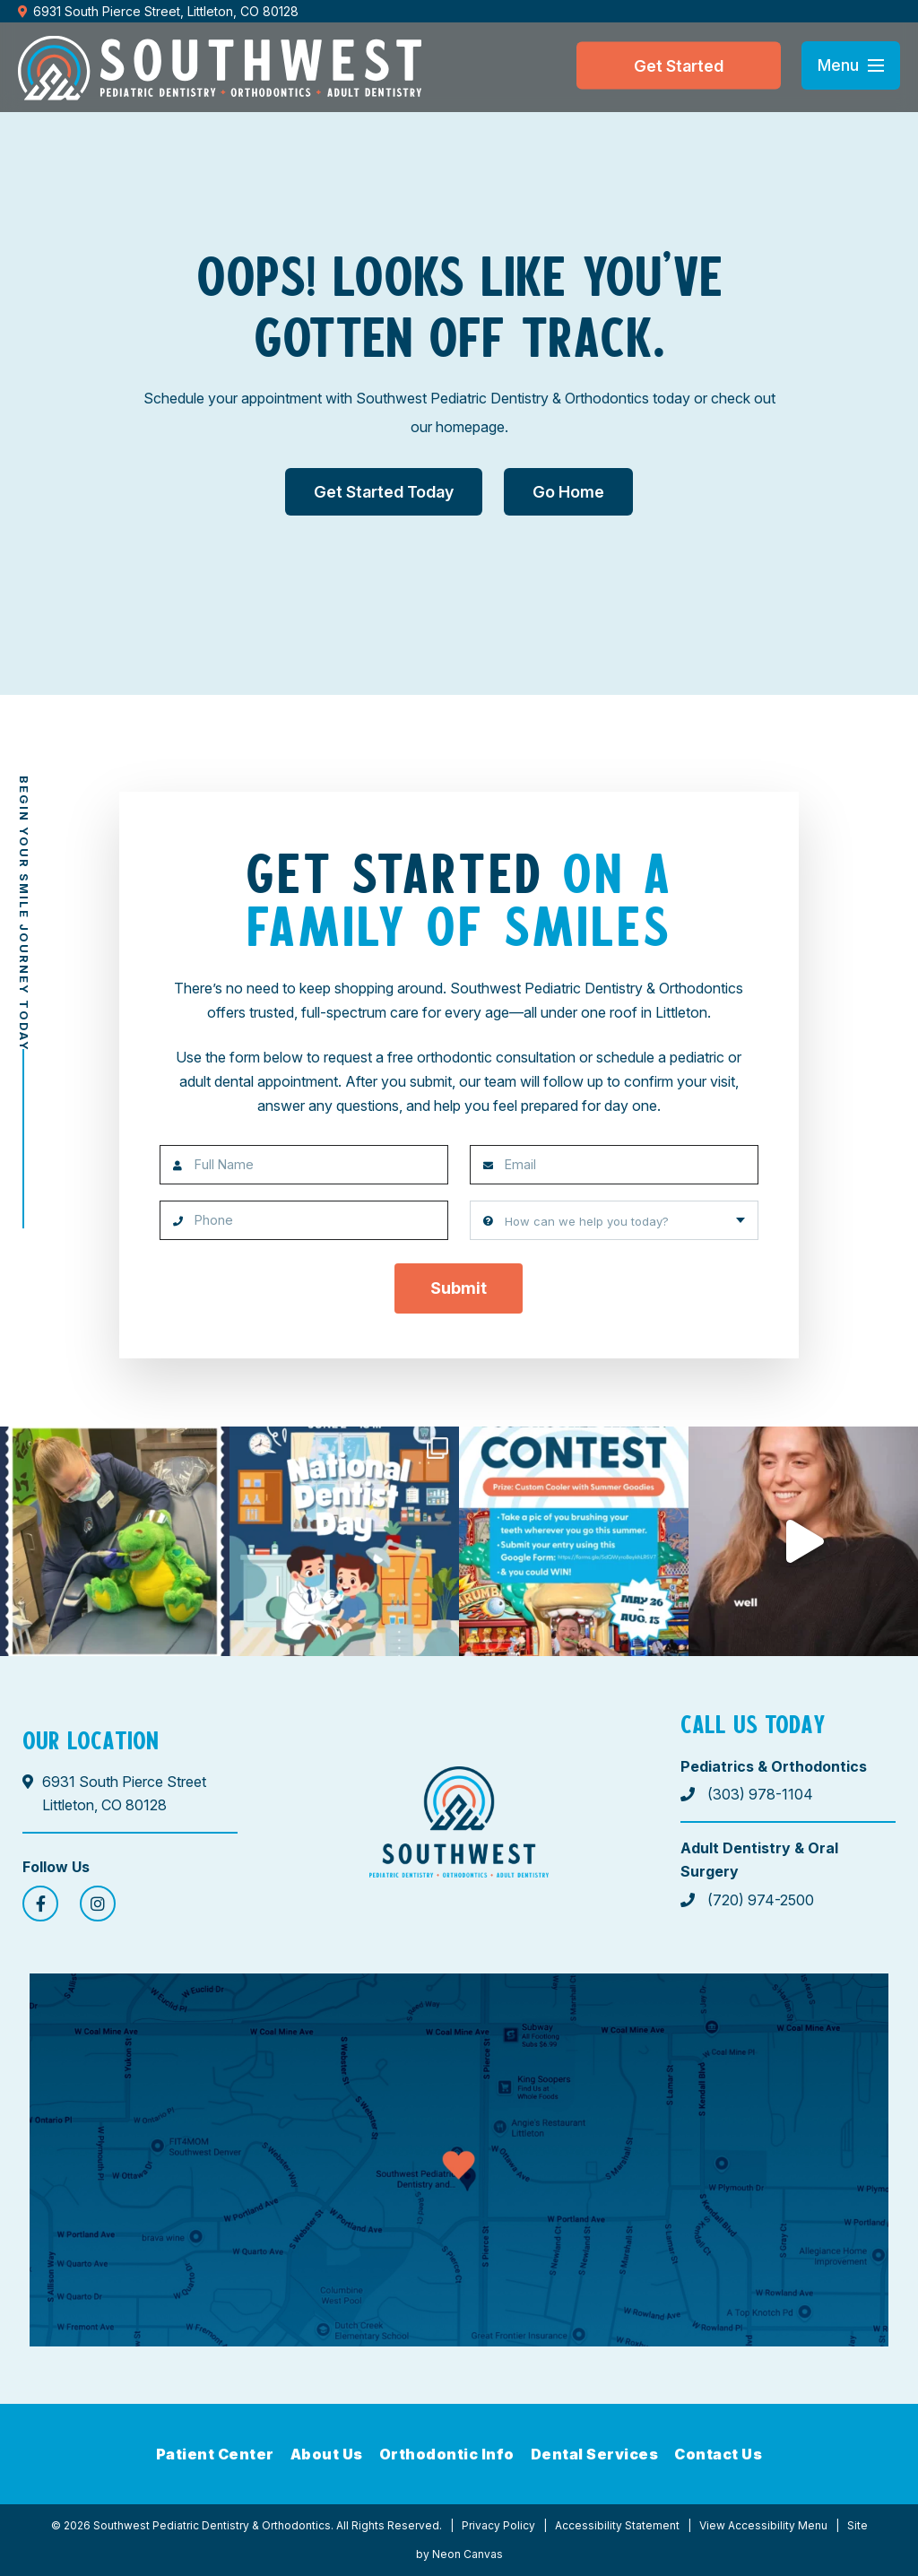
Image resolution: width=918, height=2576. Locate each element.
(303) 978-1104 (746, 1794)
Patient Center (215, 2454)
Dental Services (595, 2454)
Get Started (678, 65)
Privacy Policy (498, 2525)
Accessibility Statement (617, 2525)
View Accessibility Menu (763, 2525)
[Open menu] (850, 65)
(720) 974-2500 (747, 1900)
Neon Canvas (467, 2554)
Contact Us (718, 2454)
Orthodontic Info (447, 2454)
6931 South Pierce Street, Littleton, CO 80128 (158, 11)
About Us (326, 2454)
